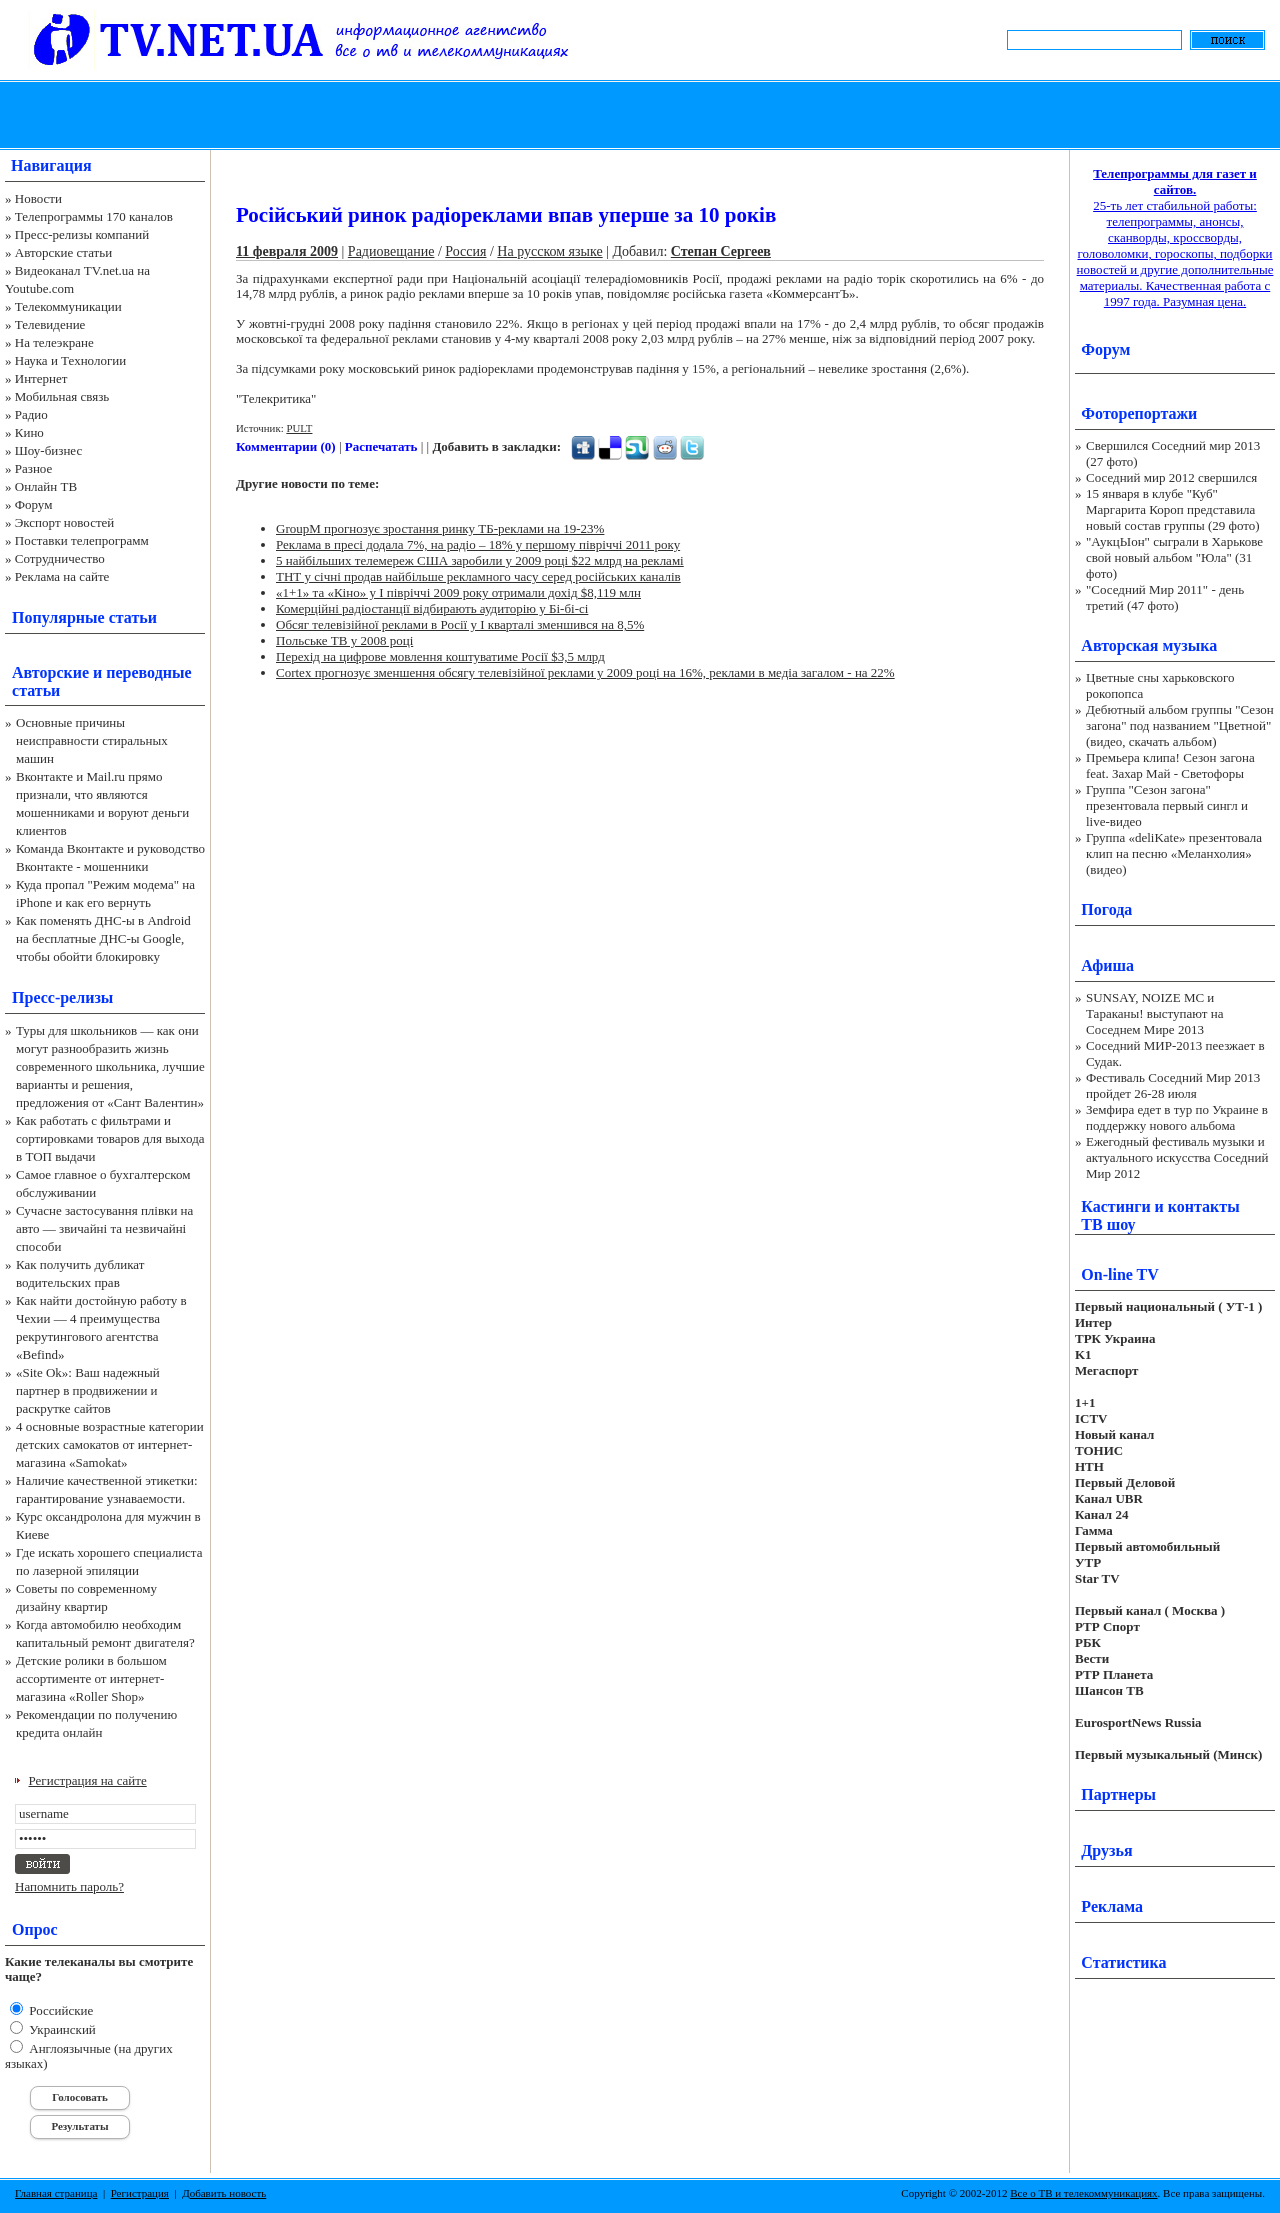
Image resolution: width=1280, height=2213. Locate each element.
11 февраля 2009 (287, 251)
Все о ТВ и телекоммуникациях (1083, 2193)
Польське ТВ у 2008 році (344, 640)
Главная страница (56, 2193)
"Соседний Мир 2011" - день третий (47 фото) (1165, 597)
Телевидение (50, 324)
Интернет (41, 378)
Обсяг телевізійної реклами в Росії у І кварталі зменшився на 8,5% (460, 624)
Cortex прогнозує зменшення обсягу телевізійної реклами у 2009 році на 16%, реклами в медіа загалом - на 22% (585, 672)
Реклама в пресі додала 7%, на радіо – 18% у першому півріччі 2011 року (478, 544)
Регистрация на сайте (88, 1780)
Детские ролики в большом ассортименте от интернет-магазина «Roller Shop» (91, 1678)
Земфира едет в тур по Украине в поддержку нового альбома (1177, 1117)
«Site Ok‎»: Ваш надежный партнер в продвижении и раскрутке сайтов (88, 1390)
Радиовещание (391, 251)
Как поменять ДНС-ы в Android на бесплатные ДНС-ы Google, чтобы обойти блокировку (103, 938)
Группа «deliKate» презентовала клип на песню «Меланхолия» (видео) (1174, 853)
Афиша (1107, 965)
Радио (31, 414)
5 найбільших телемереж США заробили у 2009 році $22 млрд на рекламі (480, 560)
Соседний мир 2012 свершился (1171, 477)
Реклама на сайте (62, 576)
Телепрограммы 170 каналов (94, 216)
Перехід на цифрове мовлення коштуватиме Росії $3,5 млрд (440, 656)
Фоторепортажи (1139, 413)
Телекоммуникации (68, 306)
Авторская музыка (1149, 645)
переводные (148, 672)
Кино (29, 432)
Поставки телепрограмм (82, 540)
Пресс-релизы (62, 997)
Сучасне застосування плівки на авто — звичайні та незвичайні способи (104, 1228)
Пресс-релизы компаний (82, 234)
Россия (465, 251)
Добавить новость (224, 2193)
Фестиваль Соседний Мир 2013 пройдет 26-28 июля (1173, 1085)
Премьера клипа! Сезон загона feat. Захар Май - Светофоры (1170, 765)
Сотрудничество (60, 558)
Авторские (50, 672)
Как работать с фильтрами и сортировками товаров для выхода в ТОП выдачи (110, 1138)
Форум (34, 504)
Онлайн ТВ (46, 486)
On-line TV (1120, 1274)
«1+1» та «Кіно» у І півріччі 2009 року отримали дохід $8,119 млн (458, 592)
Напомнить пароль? (69, 1886)
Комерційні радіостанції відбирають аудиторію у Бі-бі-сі (432, 608)
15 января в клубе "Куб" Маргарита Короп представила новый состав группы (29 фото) (1173, 509)
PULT (299, 428)
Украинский (61, 2029)
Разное (34, 468)
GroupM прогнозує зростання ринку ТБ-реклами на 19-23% (440, 528)
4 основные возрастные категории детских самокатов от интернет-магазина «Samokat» (110, 1444)
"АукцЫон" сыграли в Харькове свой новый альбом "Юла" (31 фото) (1174, 557)
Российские (59, 2010)
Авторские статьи (63, 252)
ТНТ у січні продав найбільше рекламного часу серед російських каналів (478, 576)
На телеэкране (54, 342)
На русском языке (549, 251)
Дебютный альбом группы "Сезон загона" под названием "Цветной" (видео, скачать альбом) (1180, 725)
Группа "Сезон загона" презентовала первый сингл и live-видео (1167, 805)
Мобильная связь (62, 396)
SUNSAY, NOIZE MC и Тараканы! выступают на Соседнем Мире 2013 (1154, 1013)
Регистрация (140, 2193)
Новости (38, 198)
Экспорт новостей (65, 522)
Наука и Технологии (70, 360)
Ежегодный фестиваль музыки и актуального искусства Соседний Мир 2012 (1177, 1157)
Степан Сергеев (721, 251)
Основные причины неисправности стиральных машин (92, 740)
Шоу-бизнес (48, 450)
